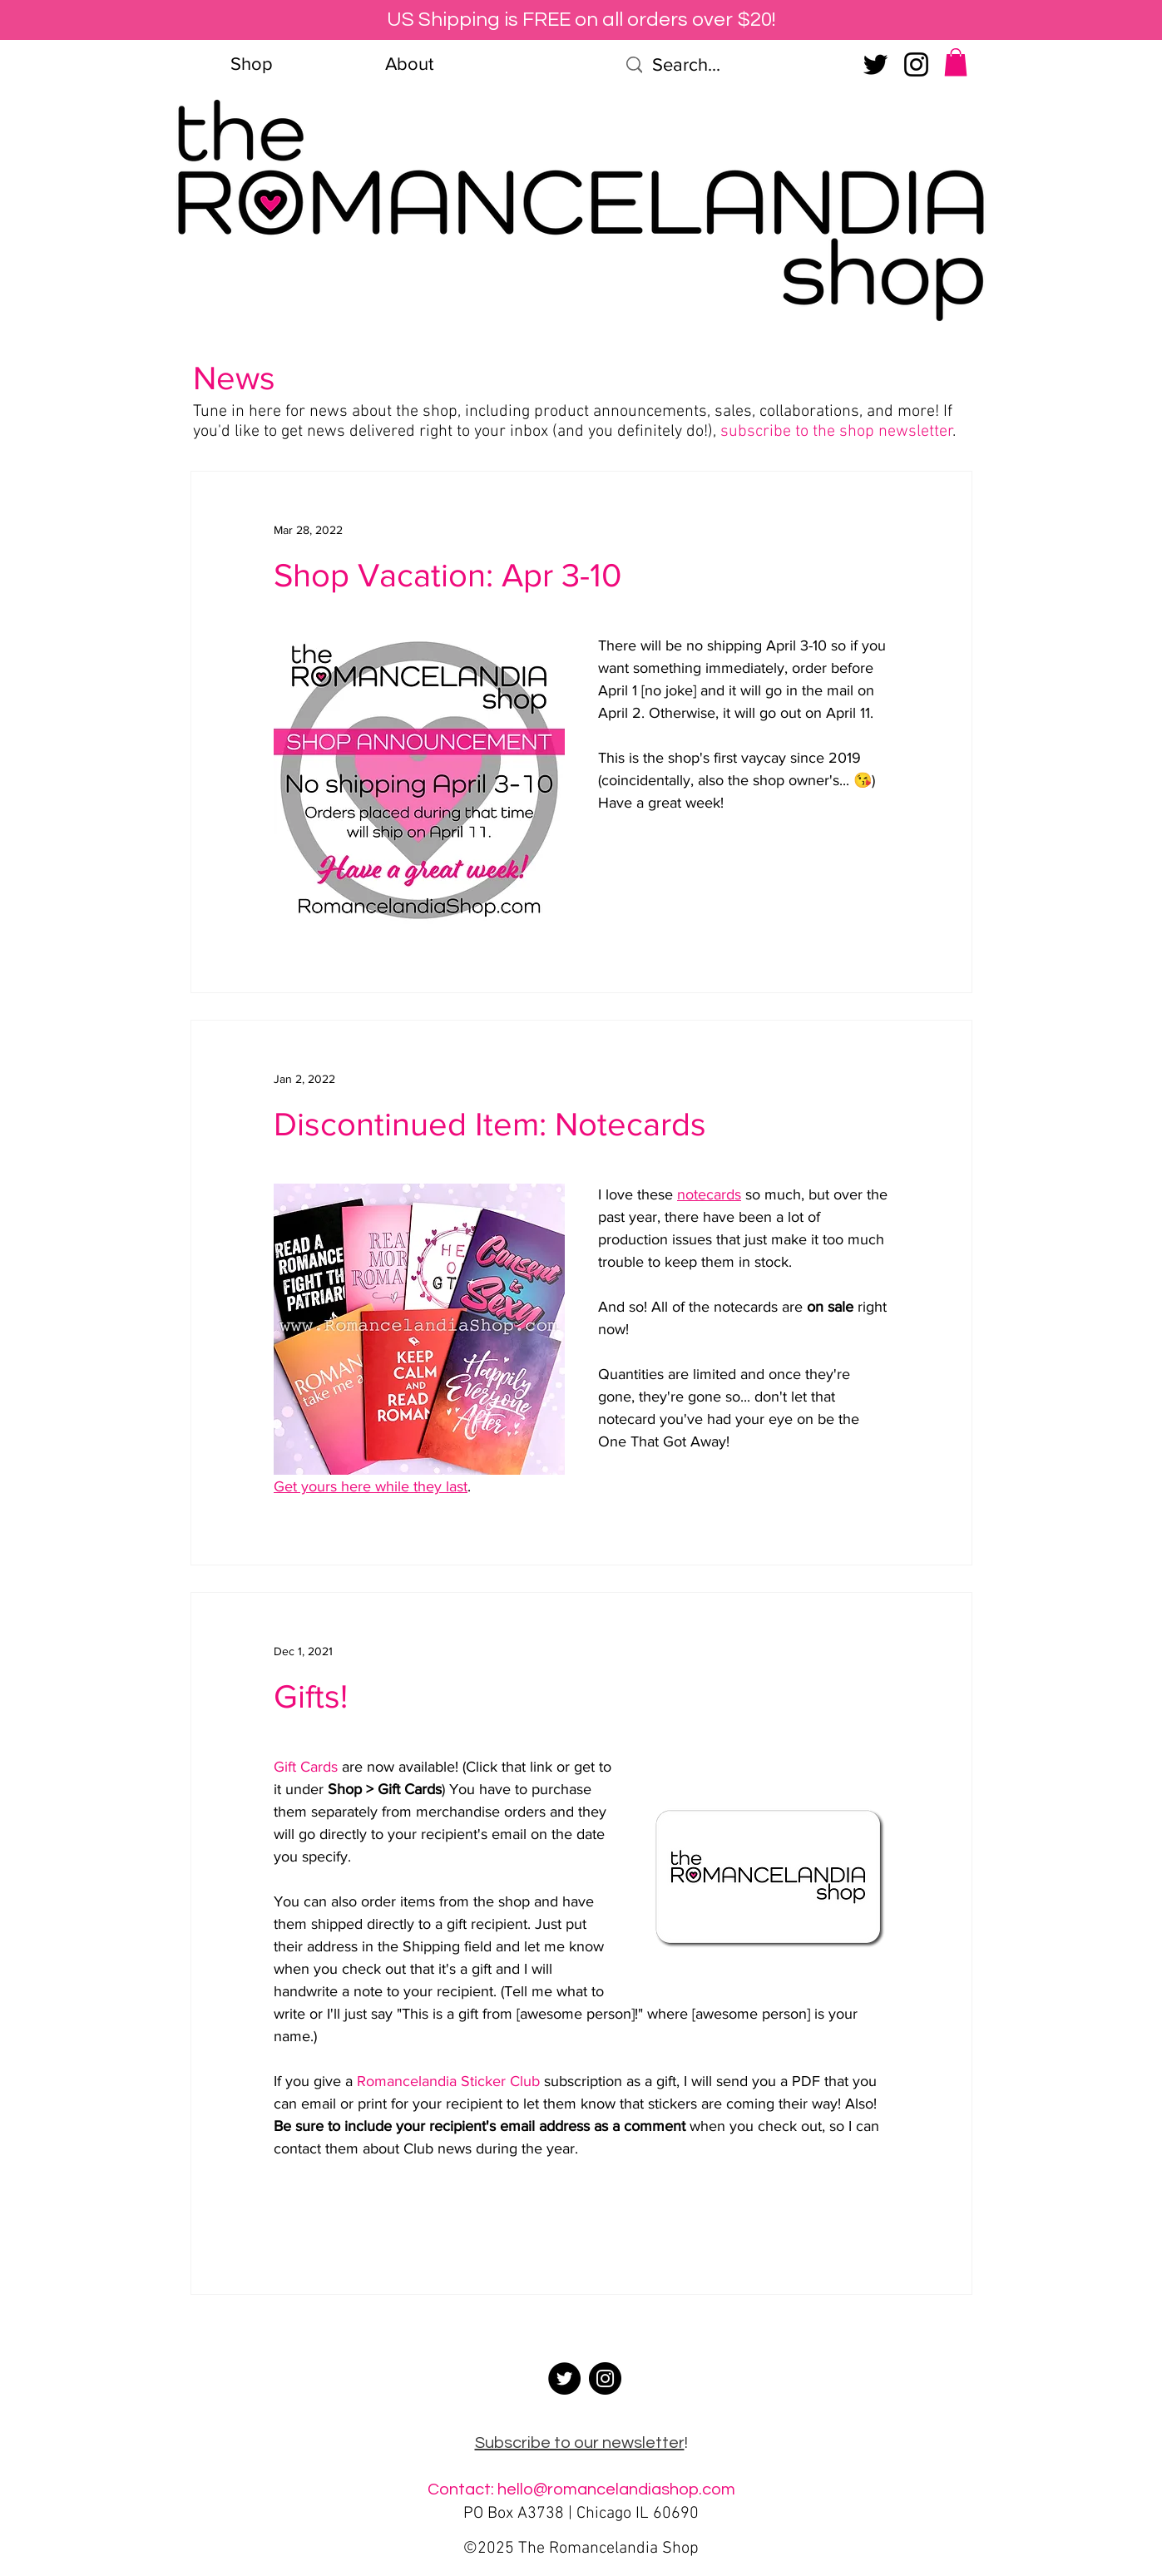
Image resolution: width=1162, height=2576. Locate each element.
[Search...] (732, 65)
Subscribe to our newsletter (580, 2443)
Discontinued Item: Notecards (490, 1123)
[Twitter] (875, 64)
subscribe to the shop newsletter (836, 432)
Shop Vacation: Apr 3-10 (447, 574)
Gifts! (311, 1696)
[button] (955, 62)
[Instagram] (916, 64)
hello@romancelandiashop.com (616, 2489)
